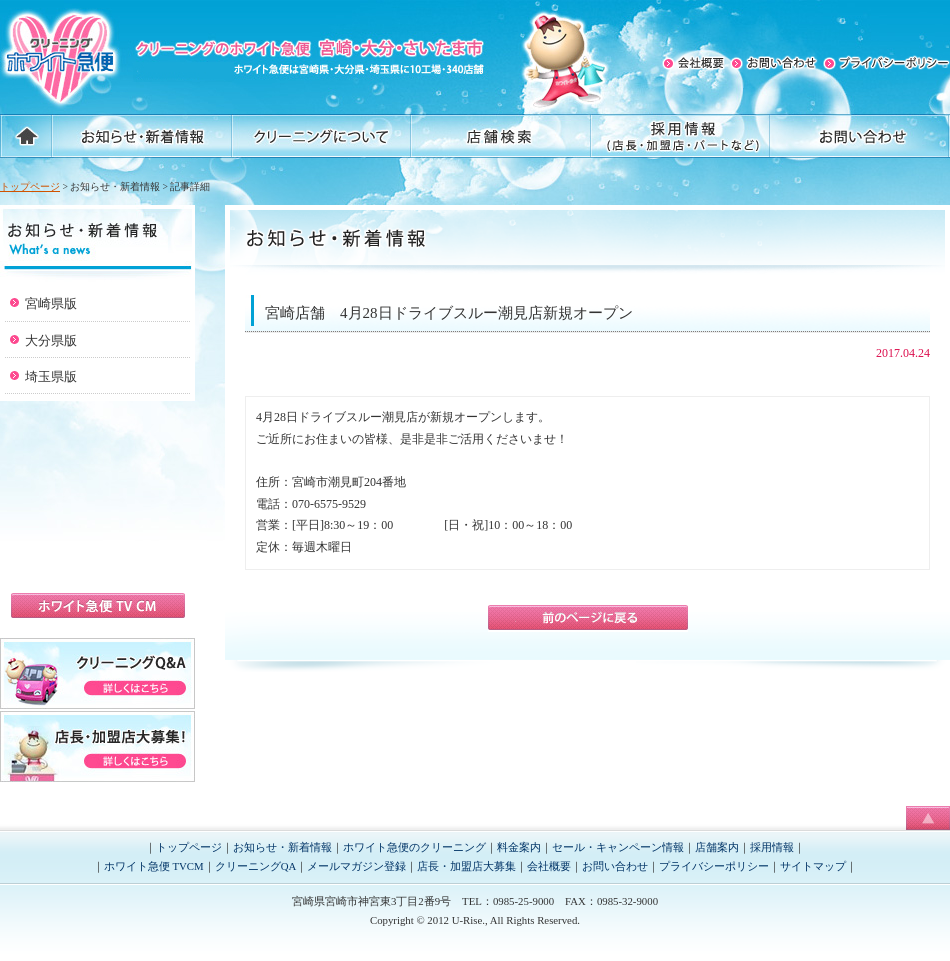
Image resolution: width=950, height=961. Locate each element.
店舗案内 (717, 847)
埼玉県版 (51, 376)
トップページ (30, 186)
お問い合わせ (615, 866)
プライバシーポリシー (714, 866)
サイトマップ (813, 866)
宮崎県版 (51, 303)
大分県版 (51, 340)
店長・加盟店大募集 (466, 866)
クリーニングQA (256, 866)
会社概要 (549, 866)
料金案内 (519, 847)
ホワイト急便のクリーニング (414, 847)
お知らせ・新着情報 (282, 847)
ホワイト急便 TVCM (154, 866)
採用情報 (772, 847)
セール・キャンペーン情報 (618, 847)
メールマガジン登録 (356, 866)
